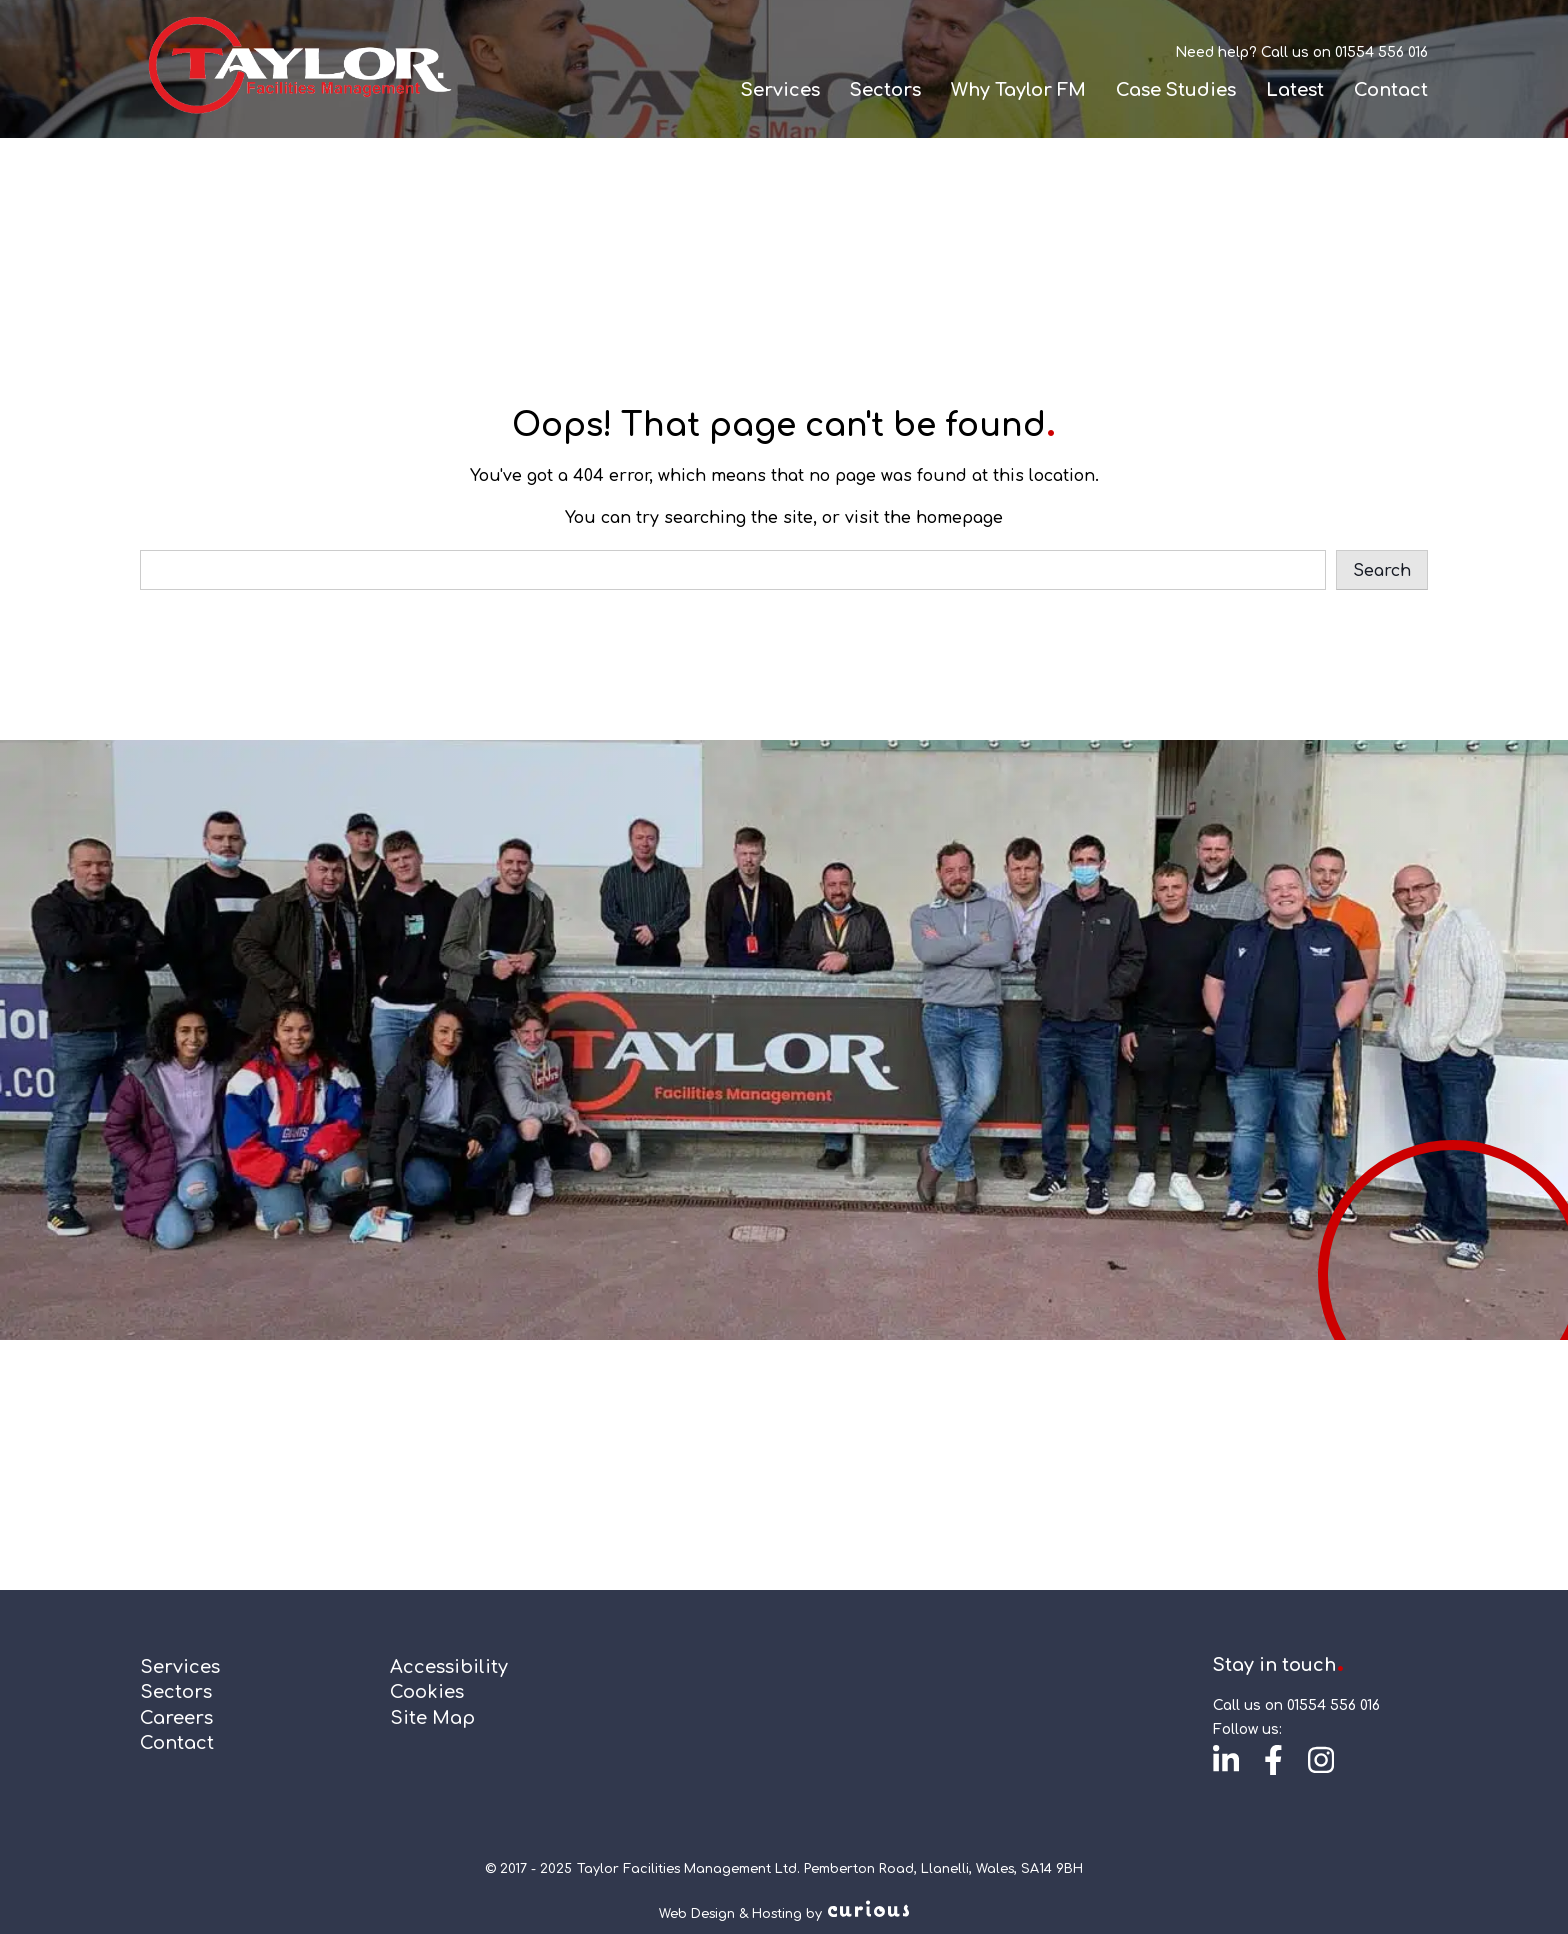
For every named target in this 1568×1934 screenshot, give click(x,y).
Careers (176, 1718)
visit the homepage (924, 518)
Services (780, 90)
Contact (1391, 90)
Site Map (432, 1718)
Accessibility (449, 1667)
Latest (1295, 90)
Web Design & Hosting (730, 1914)
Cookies (427, 1692)
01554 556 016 (1381, 52)
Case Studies (1176, 90)
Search (1382, 571)
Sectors (885, 90)
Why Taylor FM (1018, 90)
